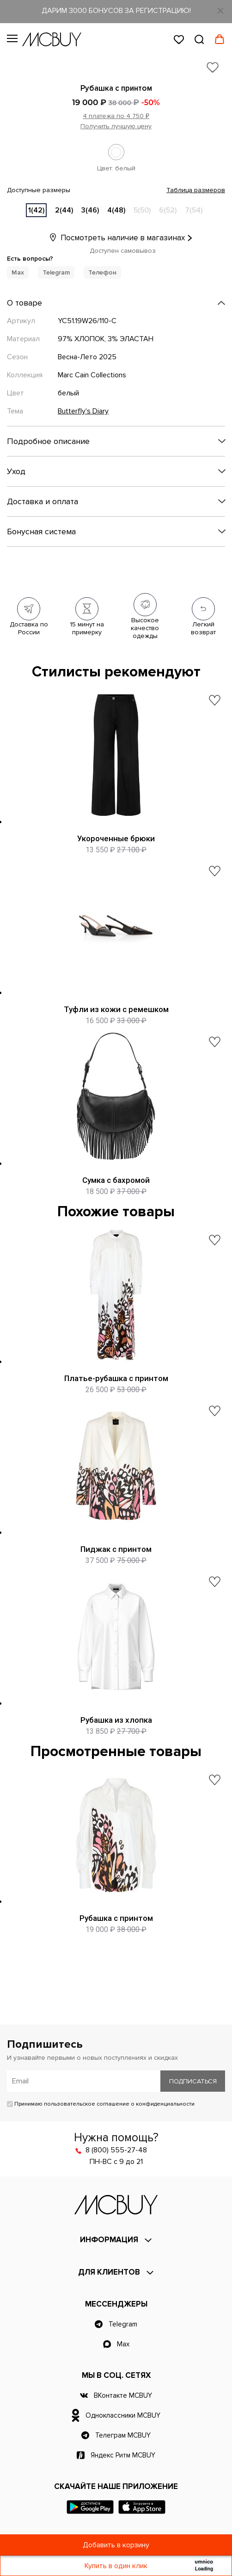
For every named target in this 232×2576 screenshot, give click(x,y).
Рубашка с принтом (116, 1918)
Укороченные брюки (116, 838)
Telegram (56, 272)
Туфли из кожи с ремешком (116, 1009)
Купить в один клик (116, 2565)
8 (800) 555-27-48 (116, 2150)
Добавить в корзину (116, 2545)
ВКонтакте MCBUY (123, 2395)
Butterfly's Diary (83, 411)
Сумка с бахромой (116, 1180)
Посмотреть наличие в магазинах (116, 238)
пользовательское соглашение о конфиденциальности (119, 2104)
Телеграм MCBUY (123, 2435)
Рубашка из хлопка (116, 1720)
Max (18, 272)
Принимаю (101, 2104)
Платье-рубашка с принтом (116, 1378)
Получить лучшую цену (116, 126)
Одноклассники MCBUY (122, 2415)
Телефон (102, 272)
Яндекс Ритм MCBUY (123, 2455)
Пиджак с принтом (116, 1549)
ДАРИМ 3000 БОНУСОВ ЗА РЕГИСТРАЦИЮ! (116, 10)
